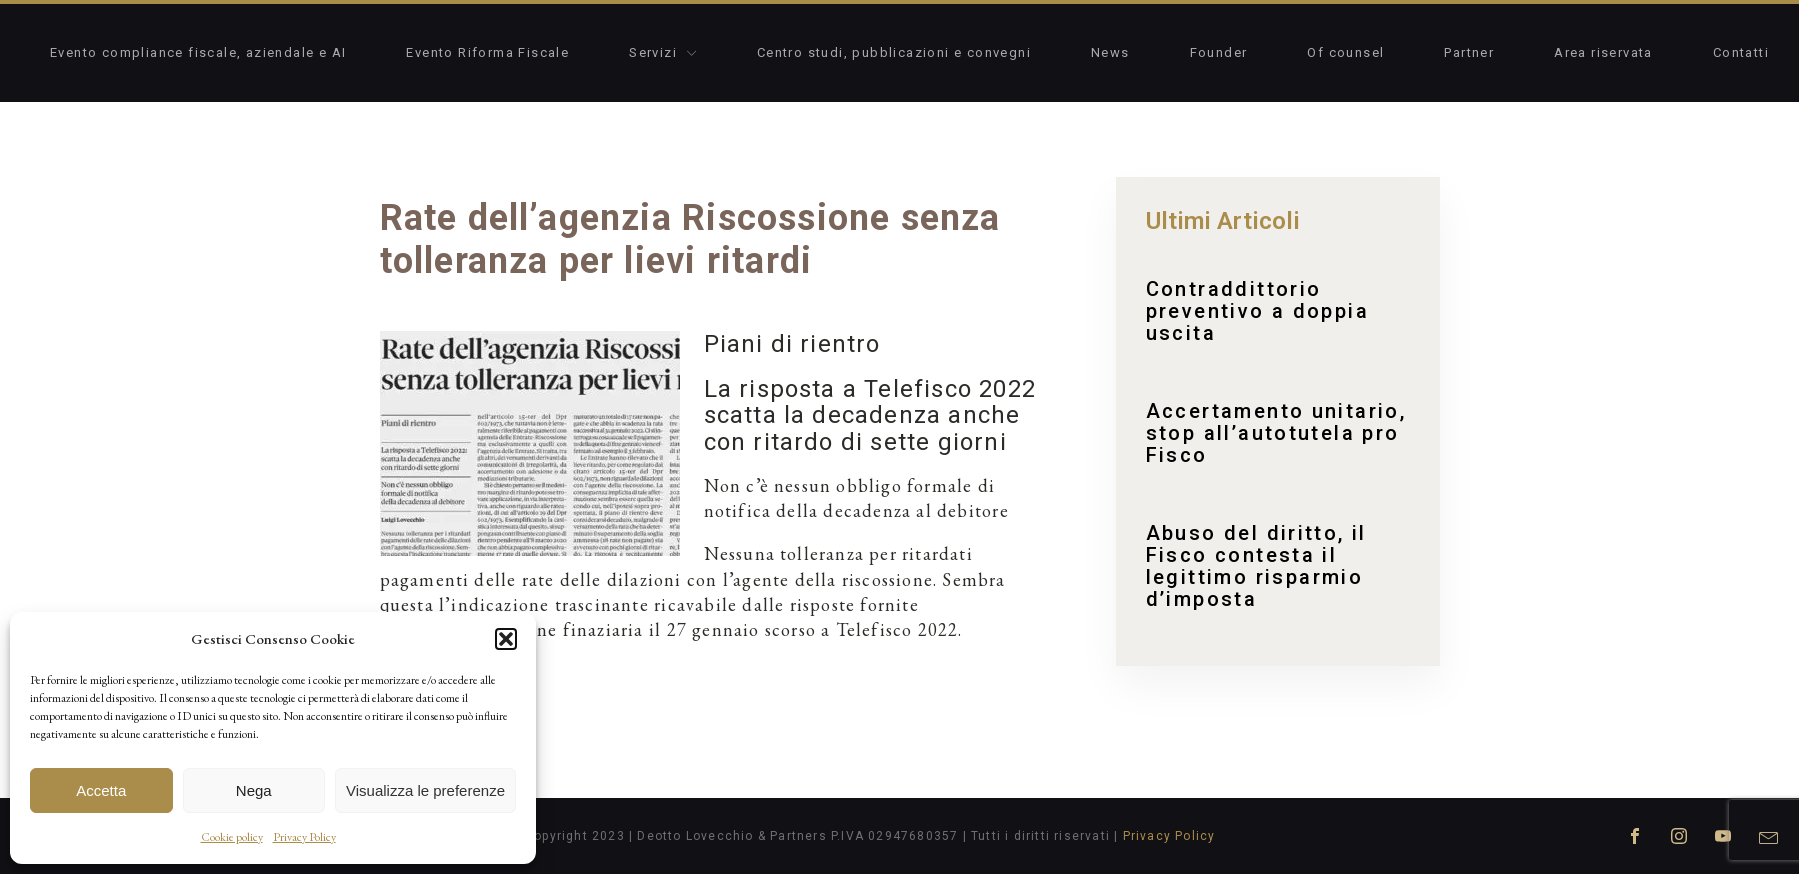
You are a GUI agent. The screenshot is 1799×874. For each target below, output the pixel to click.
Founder (1219, 52)
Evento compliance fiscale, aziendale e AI (198, 52)
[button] (506, 639)
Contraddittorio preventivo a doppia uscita (1258, 311)
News (1110, 52)
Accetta (101, 790)
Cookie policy (232, 837)
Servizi (663, 52)
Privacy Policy (304, 837)
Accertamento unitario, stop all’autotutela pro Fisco (1276, 433)
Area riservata (1603, 52)
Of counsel (1345, 52)
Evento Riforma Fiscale (487, 52)
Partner (1469, 52)
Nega (254, 790)
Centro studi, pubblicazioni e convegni (894, 52)
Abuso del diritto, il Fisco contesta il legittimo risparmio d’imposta (1256, 566)
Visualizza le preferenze (425, 790)
